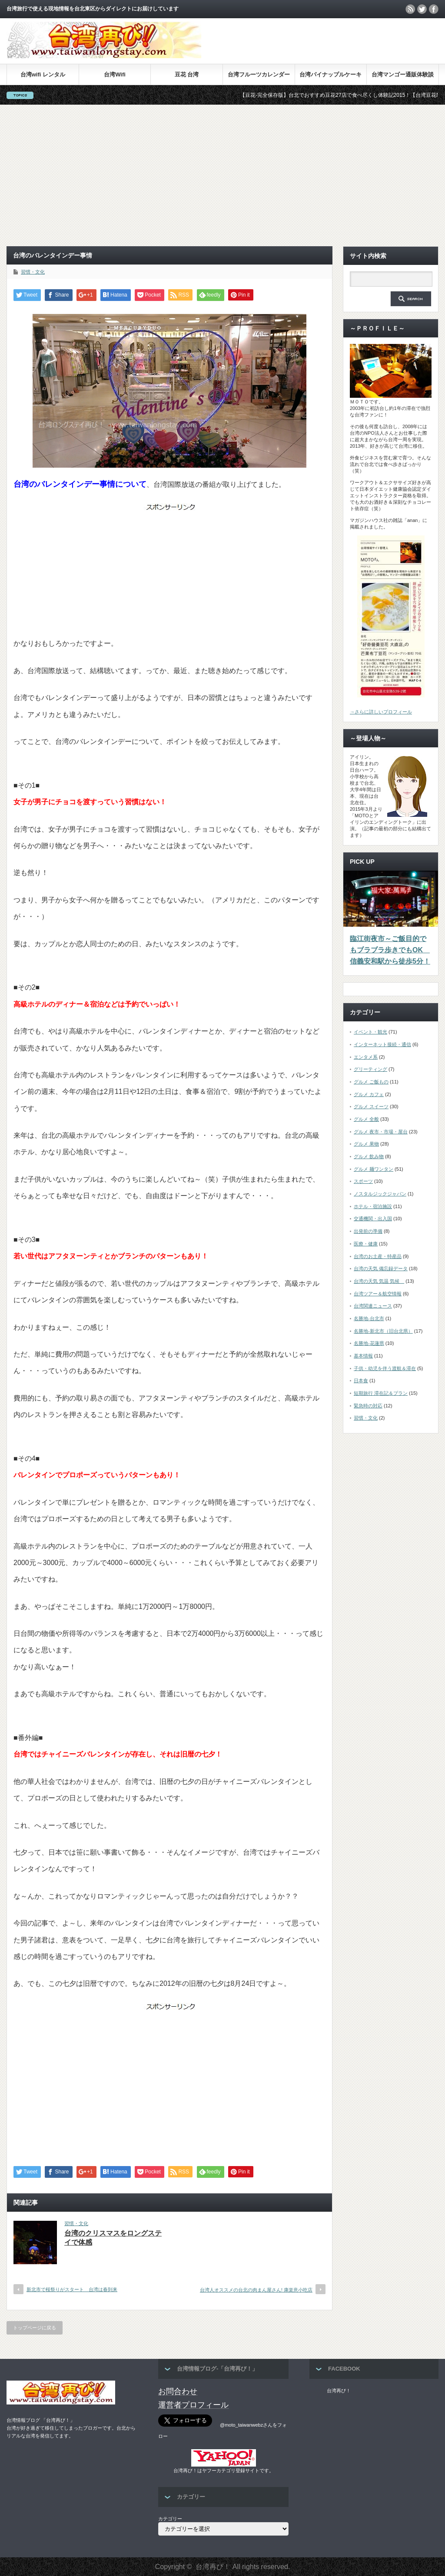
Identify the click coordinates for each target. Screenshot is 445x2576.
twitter (422, 9)
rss (410, 9)
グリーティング (370, 1069)
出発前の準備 (368, 1231)
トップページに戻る (34, 2327)
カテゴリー (170, 2518)
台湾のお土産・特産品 (378, 1256)
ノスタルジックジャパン (380, 1193)
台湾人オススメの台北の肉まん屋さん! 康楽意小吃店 (256, 2289)
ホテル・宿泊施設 (373, 1206)
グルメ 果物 (366, 1143)
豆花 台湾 (187, 74)
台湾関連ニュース (373, 1305)
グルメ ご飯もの (371, 1081)
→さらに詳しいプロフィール (381, 711)
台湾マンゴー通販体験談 (403, 74)
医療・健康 (366, 1243)
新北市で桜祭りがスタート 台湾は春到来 (72, 2289)
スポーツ (363, 1181)
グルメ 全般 (366, 1119)
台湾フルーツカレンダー (259, 74)
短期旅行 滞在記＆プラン (381, 1393)
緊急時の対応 (368, 1405)
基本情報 (363, 1355)
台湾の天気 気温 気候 (379, 1281)
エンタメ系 (366, 1057)
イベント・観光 (370, 1031)
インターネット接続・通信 (382, 1044)
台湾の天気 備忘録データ (381, 1268)
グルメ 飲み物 (369, 1156)
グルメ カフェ (369, 1094)
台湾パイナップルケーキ (330, 74)
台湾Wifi (115, 74)
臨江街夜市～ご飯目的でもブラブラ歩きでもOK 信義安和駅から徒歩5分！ (390, 949)
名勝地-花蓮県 (369, 1343)
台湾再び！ (339, 2390)
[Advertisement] (222, 175)
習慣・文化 (33, 271)
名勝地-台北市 (369, 1318)
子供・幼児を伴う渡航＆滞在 (385, 1368)
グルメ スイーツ (371, 1106)
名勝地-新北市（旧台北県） (383, 1331)
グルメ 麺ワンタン (373, 1169)
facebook (433, 9)
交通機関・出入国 (373, 1218)
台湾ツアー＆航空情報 (378, 1293)
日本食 (361, 1380)
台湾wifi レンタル (42, 74)
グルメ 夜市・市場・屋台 (381, 1131)
